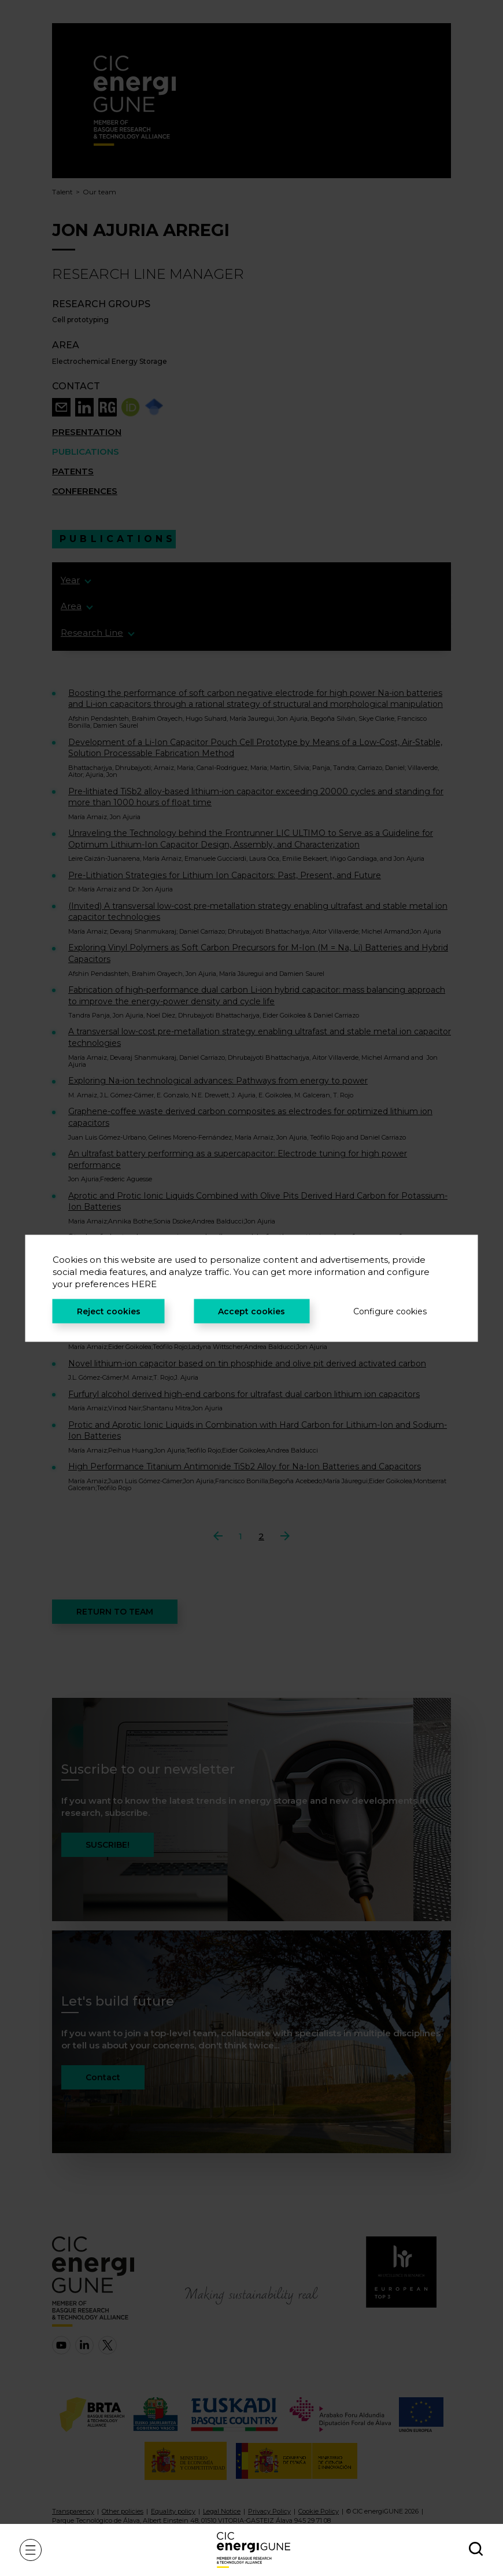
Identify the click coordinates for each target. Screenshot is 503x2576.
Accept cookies (251, 1311)
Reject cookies (108, 1311)
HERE (144, 1283)
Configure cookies (390, 1311)
